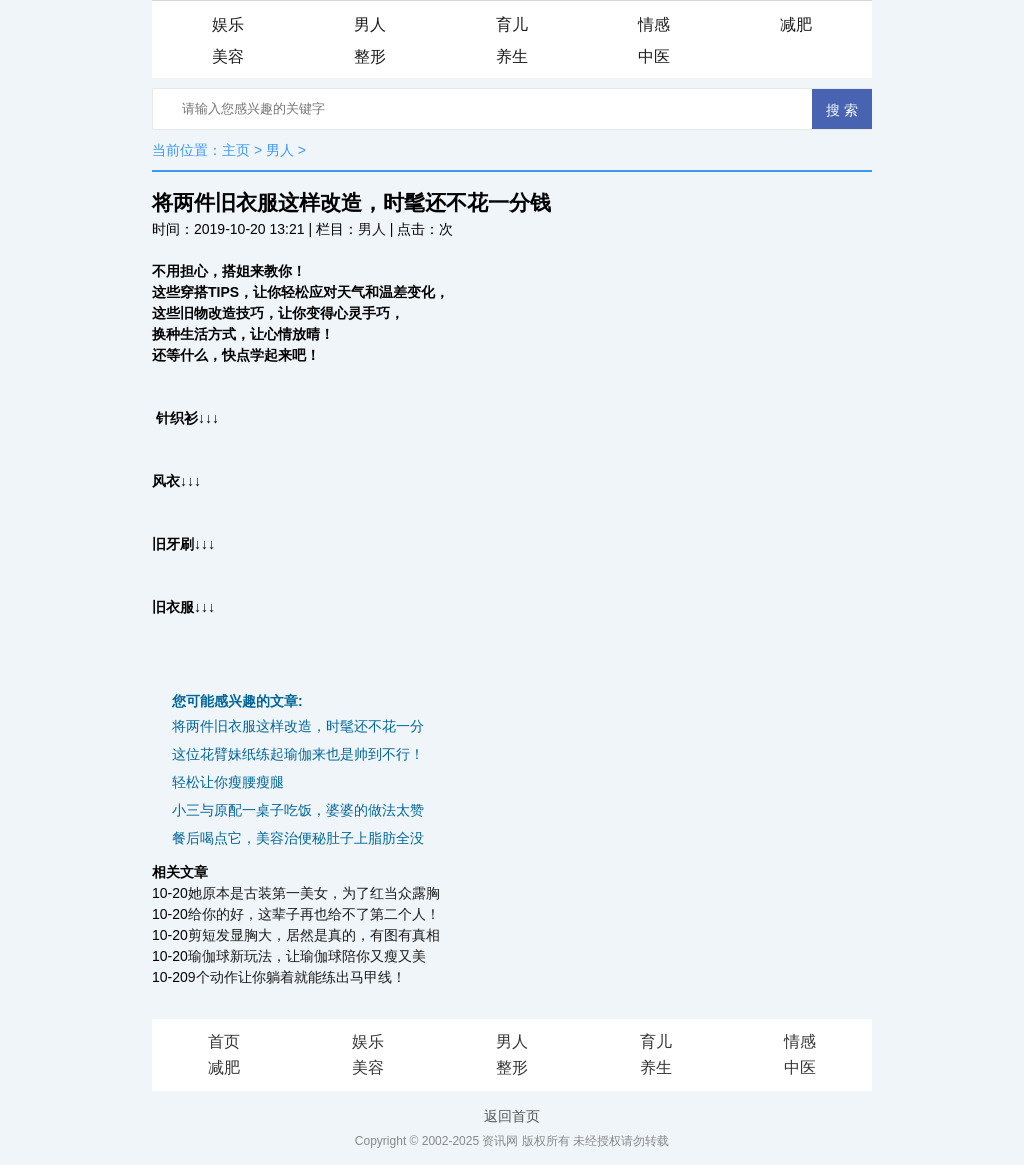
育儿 (512, 24)
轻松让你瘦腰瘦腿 (228, 782)
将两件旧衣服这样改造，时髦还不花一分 (298, 726)
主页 (236, 150)
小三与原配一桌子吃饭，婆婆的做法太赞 (298, 810)
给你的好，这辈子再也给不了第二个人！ (314, 914)
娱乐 (228, 24)
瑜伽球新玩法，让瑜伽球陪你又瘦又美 (307, 956)
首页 (224, 1041)
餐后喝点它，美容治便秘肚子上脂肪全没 (298, 838)
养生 (512, 56)
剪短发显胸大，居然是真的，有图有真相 (314, 935)
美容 (228, 56)
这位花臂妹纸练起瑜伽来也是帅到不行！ (298, 754)
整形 (370, 56)
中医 (654, 56)
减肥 (796, 24)
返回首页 (512, 1116)
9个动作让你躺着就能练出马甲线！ (297, 977)
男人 (370, 24)
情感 (654, 24)
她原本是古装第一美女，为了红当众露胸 (314, 893)
